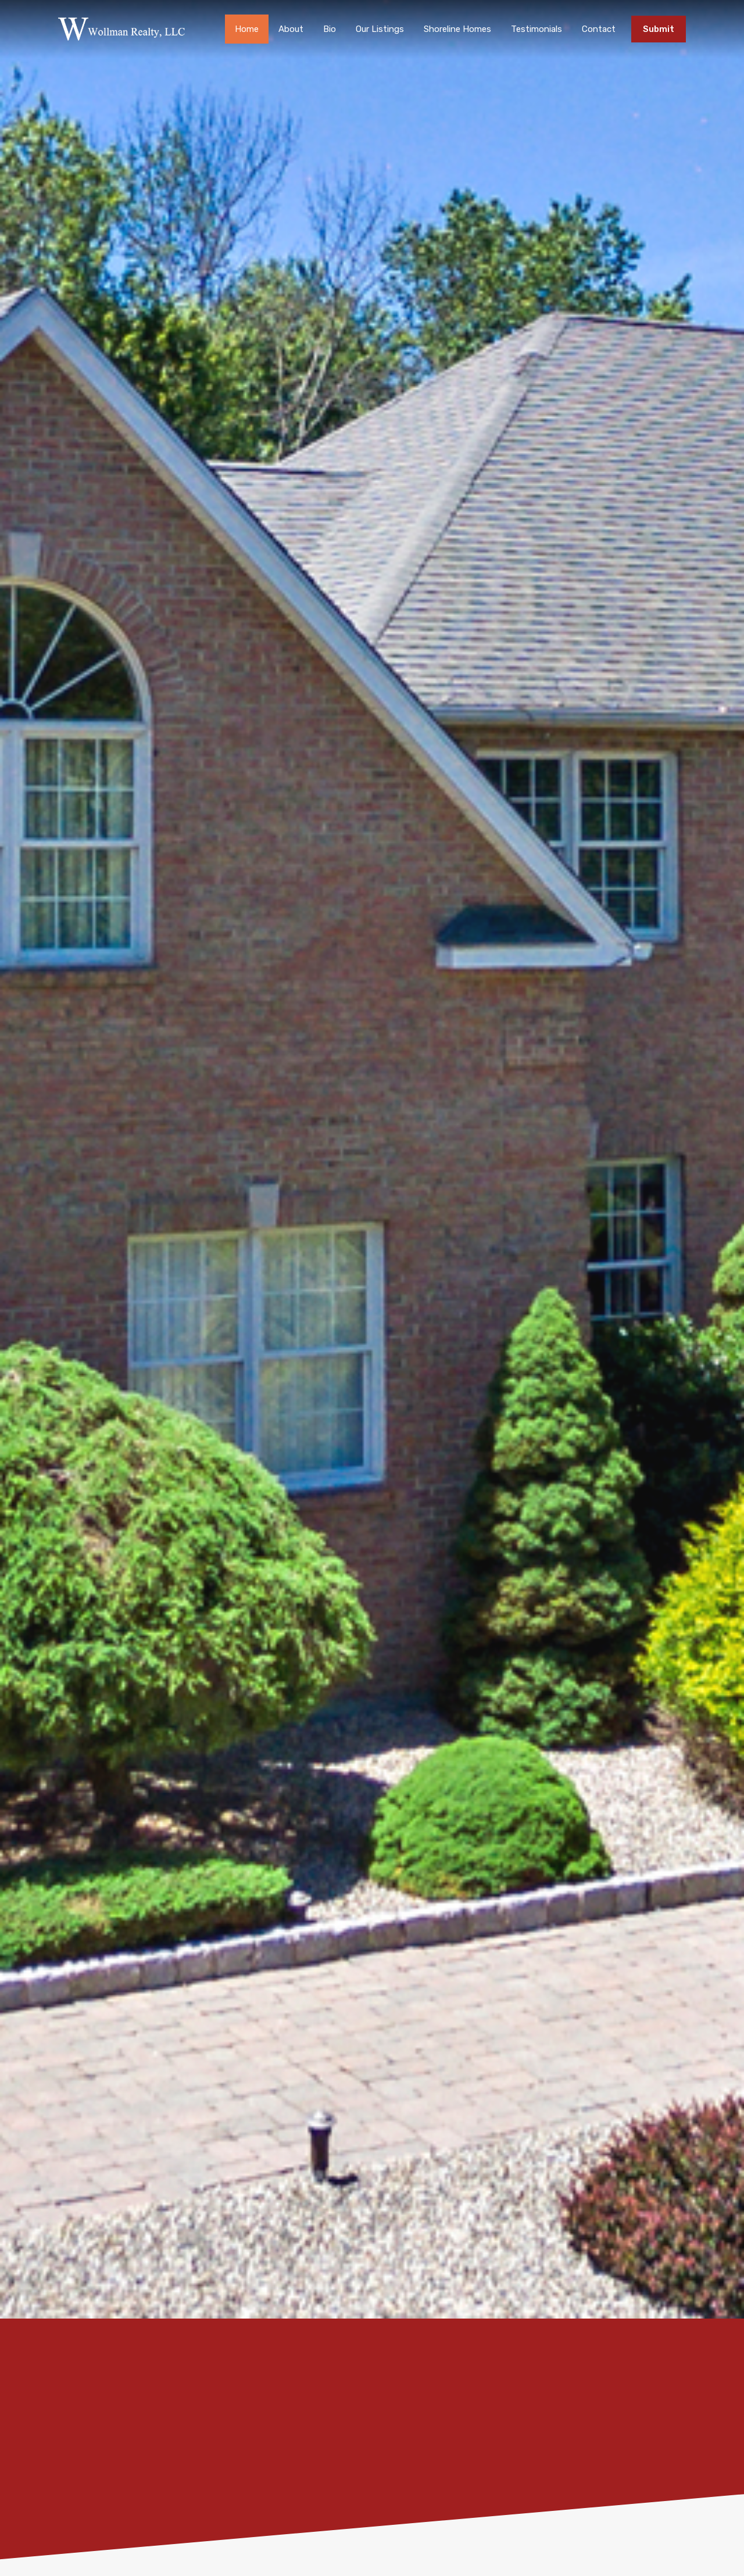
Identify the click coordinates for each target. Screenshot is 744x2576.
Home (247, 29)
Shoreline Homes (457, 29)
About (290, 29)
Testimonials (536, 29)
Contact (599, 29)
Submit (658, 29)
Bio (329, 29)
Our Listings (380, 29)
